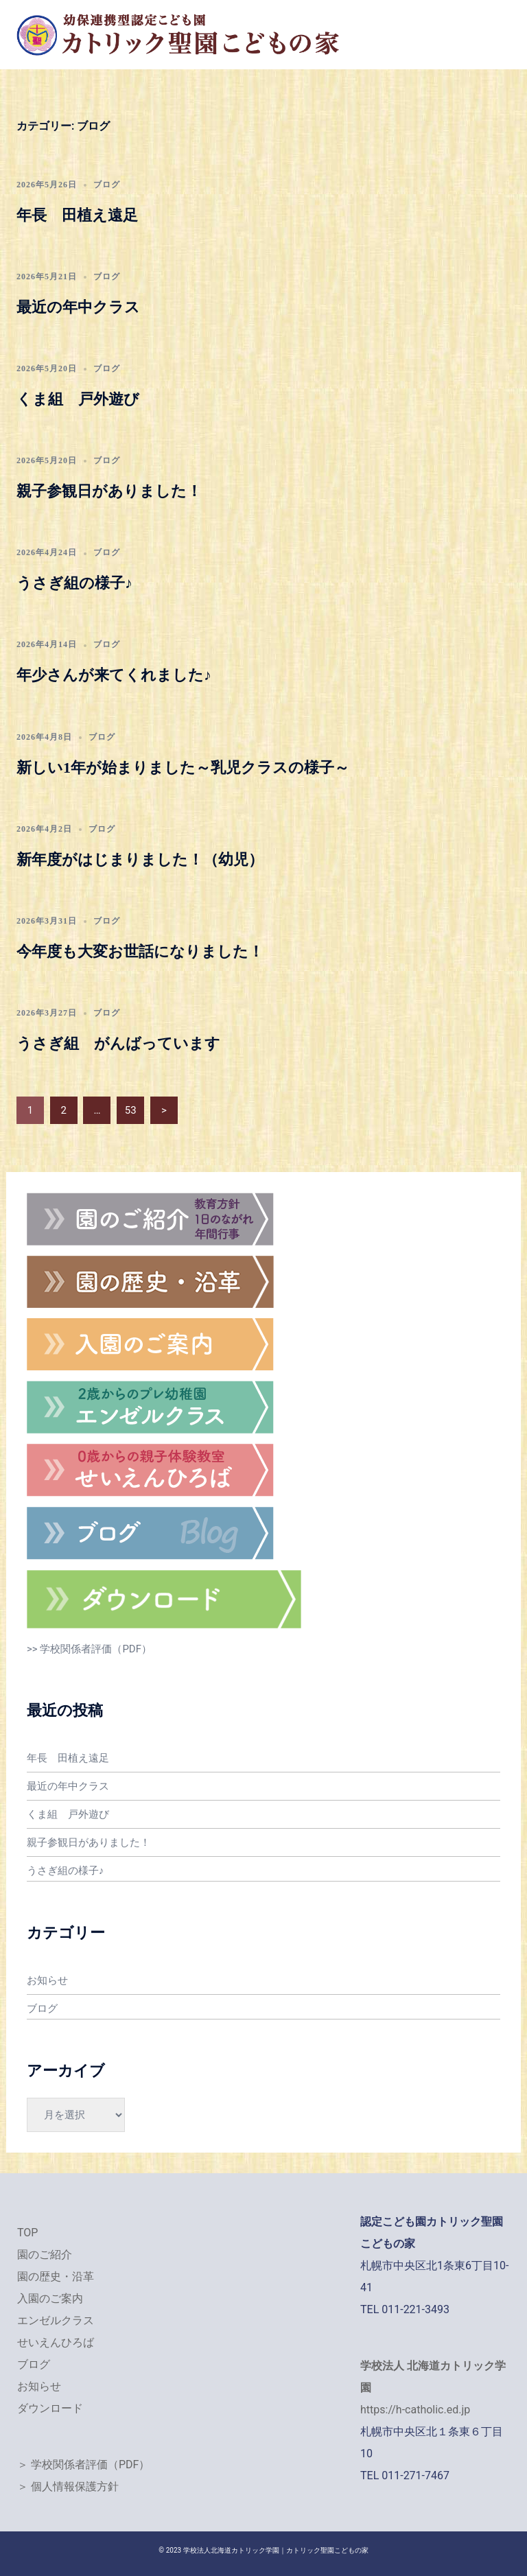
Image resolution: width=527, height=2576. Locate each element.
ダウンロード (50, 2408)
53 (131, 1110)
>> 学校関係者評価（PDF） (89, 1649)
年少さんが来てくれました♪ (113, 674)
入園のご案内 (50, 2298)
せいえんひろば (55, 2342)
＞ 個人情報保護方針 (68, 2486)
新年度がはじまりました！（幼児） (140, 859)
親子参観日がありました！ (109, 491)
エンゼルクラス (55, 2320)
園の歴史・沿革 (55, 2276)
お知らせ (47, 1980)
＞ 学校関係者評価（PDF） (83, 2464)
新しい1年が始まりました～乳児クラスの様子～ (182, 767)
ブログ (106, 184)
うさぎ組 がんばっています (118, 1043)
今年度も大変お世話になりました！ (140, 951)
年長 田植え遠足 (77, 215)
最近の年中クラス (78, 307)
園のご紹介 (44, 2254)
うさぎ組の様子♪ (74, 583)
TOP (27, 2232)
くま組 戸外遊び (77, 399)
